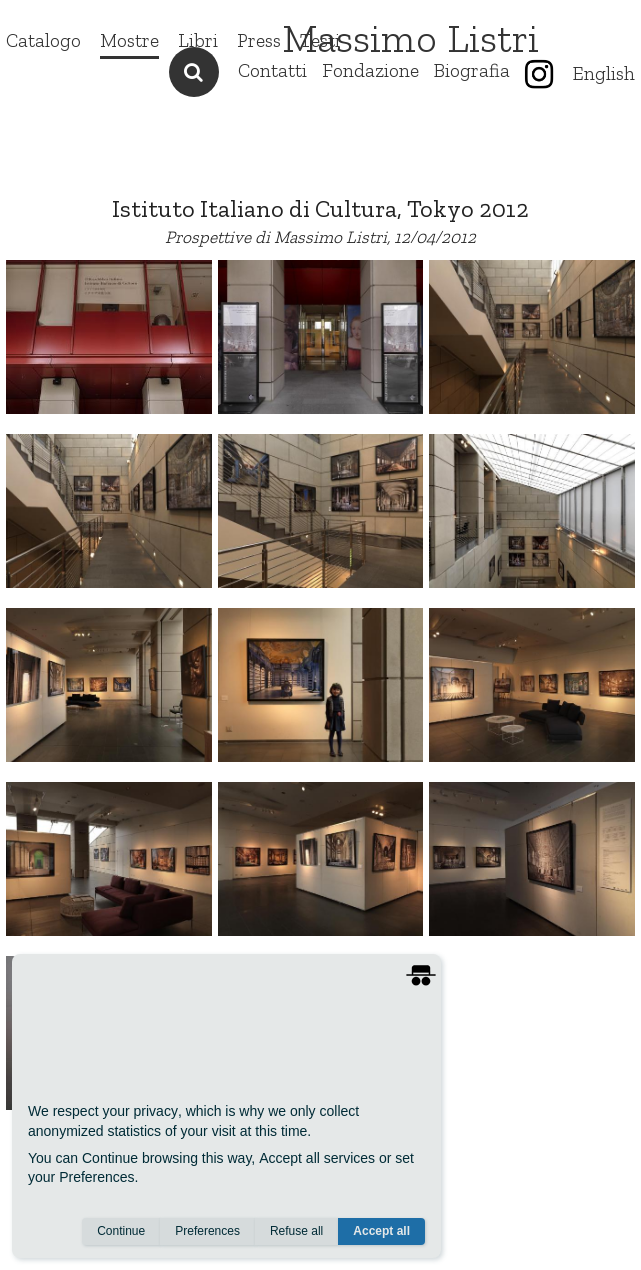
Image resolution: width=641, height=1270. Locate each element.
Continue (121, 1231)
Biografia (472, 70)
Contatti (272, 70)
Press (259, 40)
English (604, 73)
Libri (198, 40)
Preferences (207, 1231)
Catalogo (43, 40)
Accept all (381, 1231)
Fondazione (370, 70)
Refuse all (296, 1231)
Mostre (129, 40)
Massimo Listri (410, 38)
